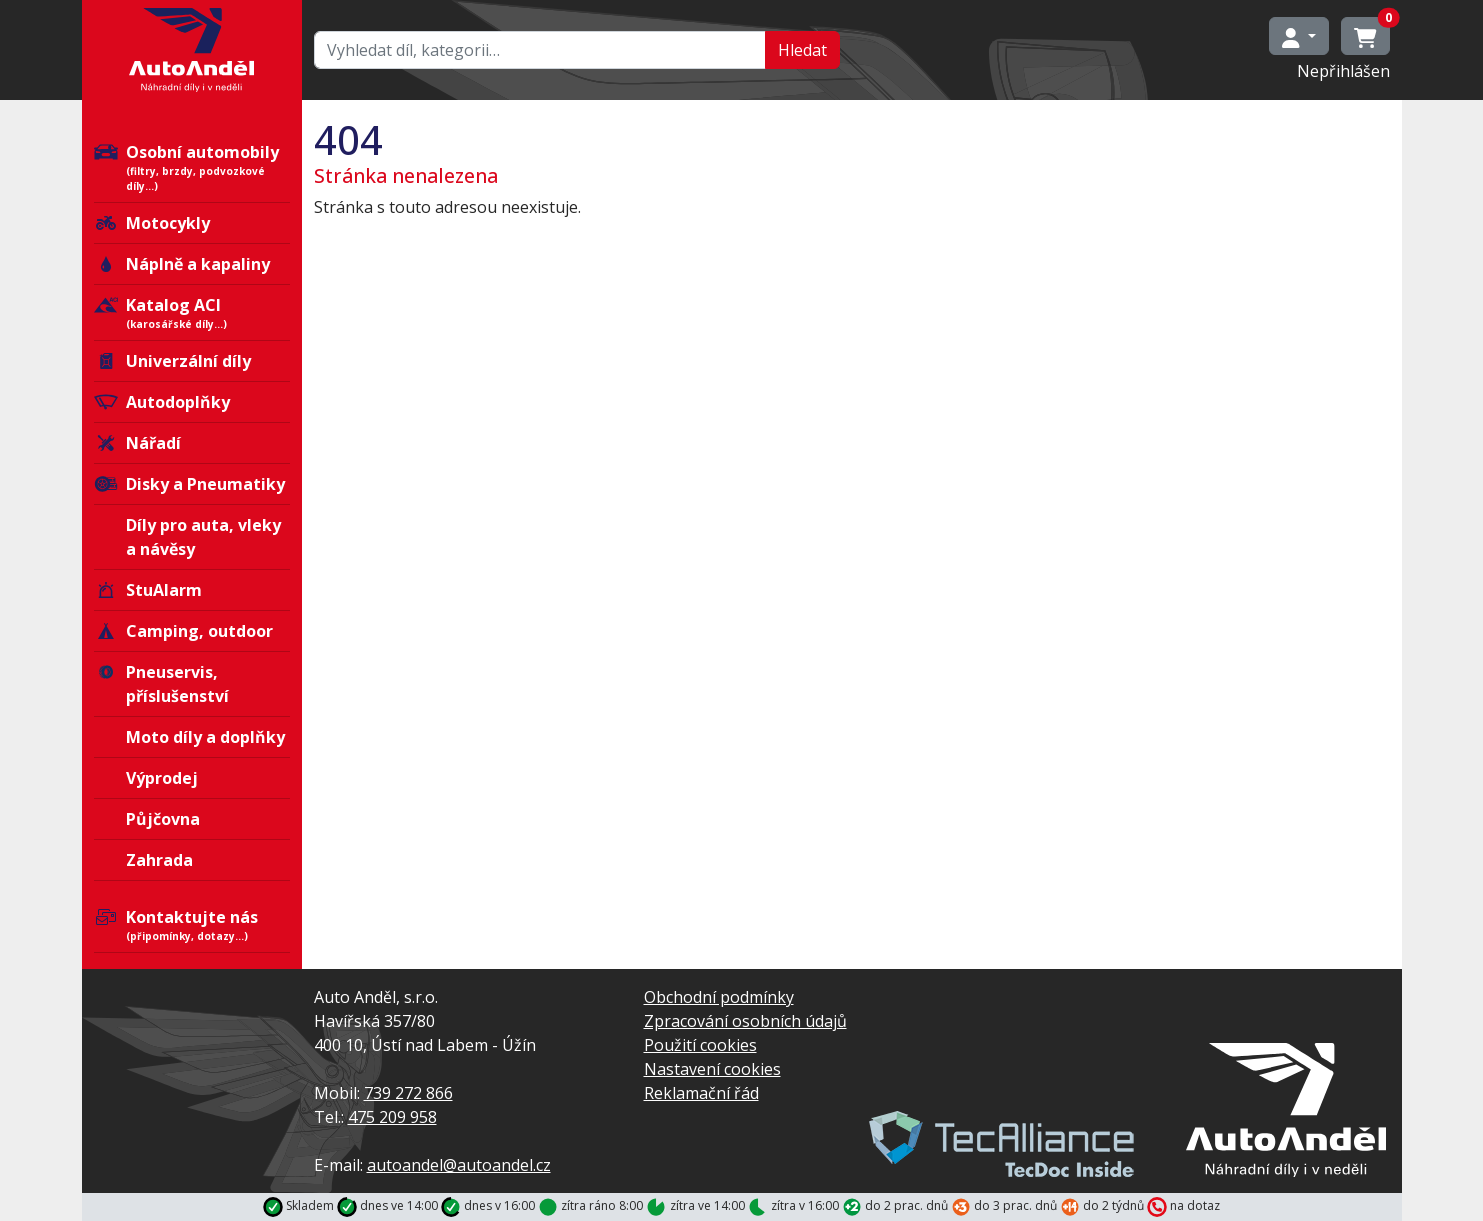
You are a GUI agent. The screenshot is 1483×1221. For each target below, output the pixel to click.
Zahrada (159, 860)
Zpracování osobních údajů (745, 1021)
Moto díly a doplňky (205, 737)
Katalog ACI (192, 313)
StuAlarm (148, 590)
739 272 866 (408, 1093)
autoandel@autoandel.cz (459, 1165)
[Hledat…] (540, 50)
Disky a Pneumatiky (189, 484)
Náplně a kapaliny (182, 264)
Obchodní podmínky (719, 997)
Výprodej (162, 778)
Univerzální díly (172, 361)
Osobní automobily (192, 167)
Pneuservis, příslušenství (161, 684)
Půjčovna (163, 819)
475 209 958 (392, 1117)
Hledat (802, 50)
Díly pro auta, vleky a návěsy (203, 537)
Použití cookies (700, 1045)
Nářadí (137, 443)
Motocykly (152, 223)
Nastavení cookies (712, 1069)
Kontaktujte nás (192, 925)
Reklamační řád (701, 1093)
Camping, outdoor (183, 631)
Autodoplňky (162, 402)
